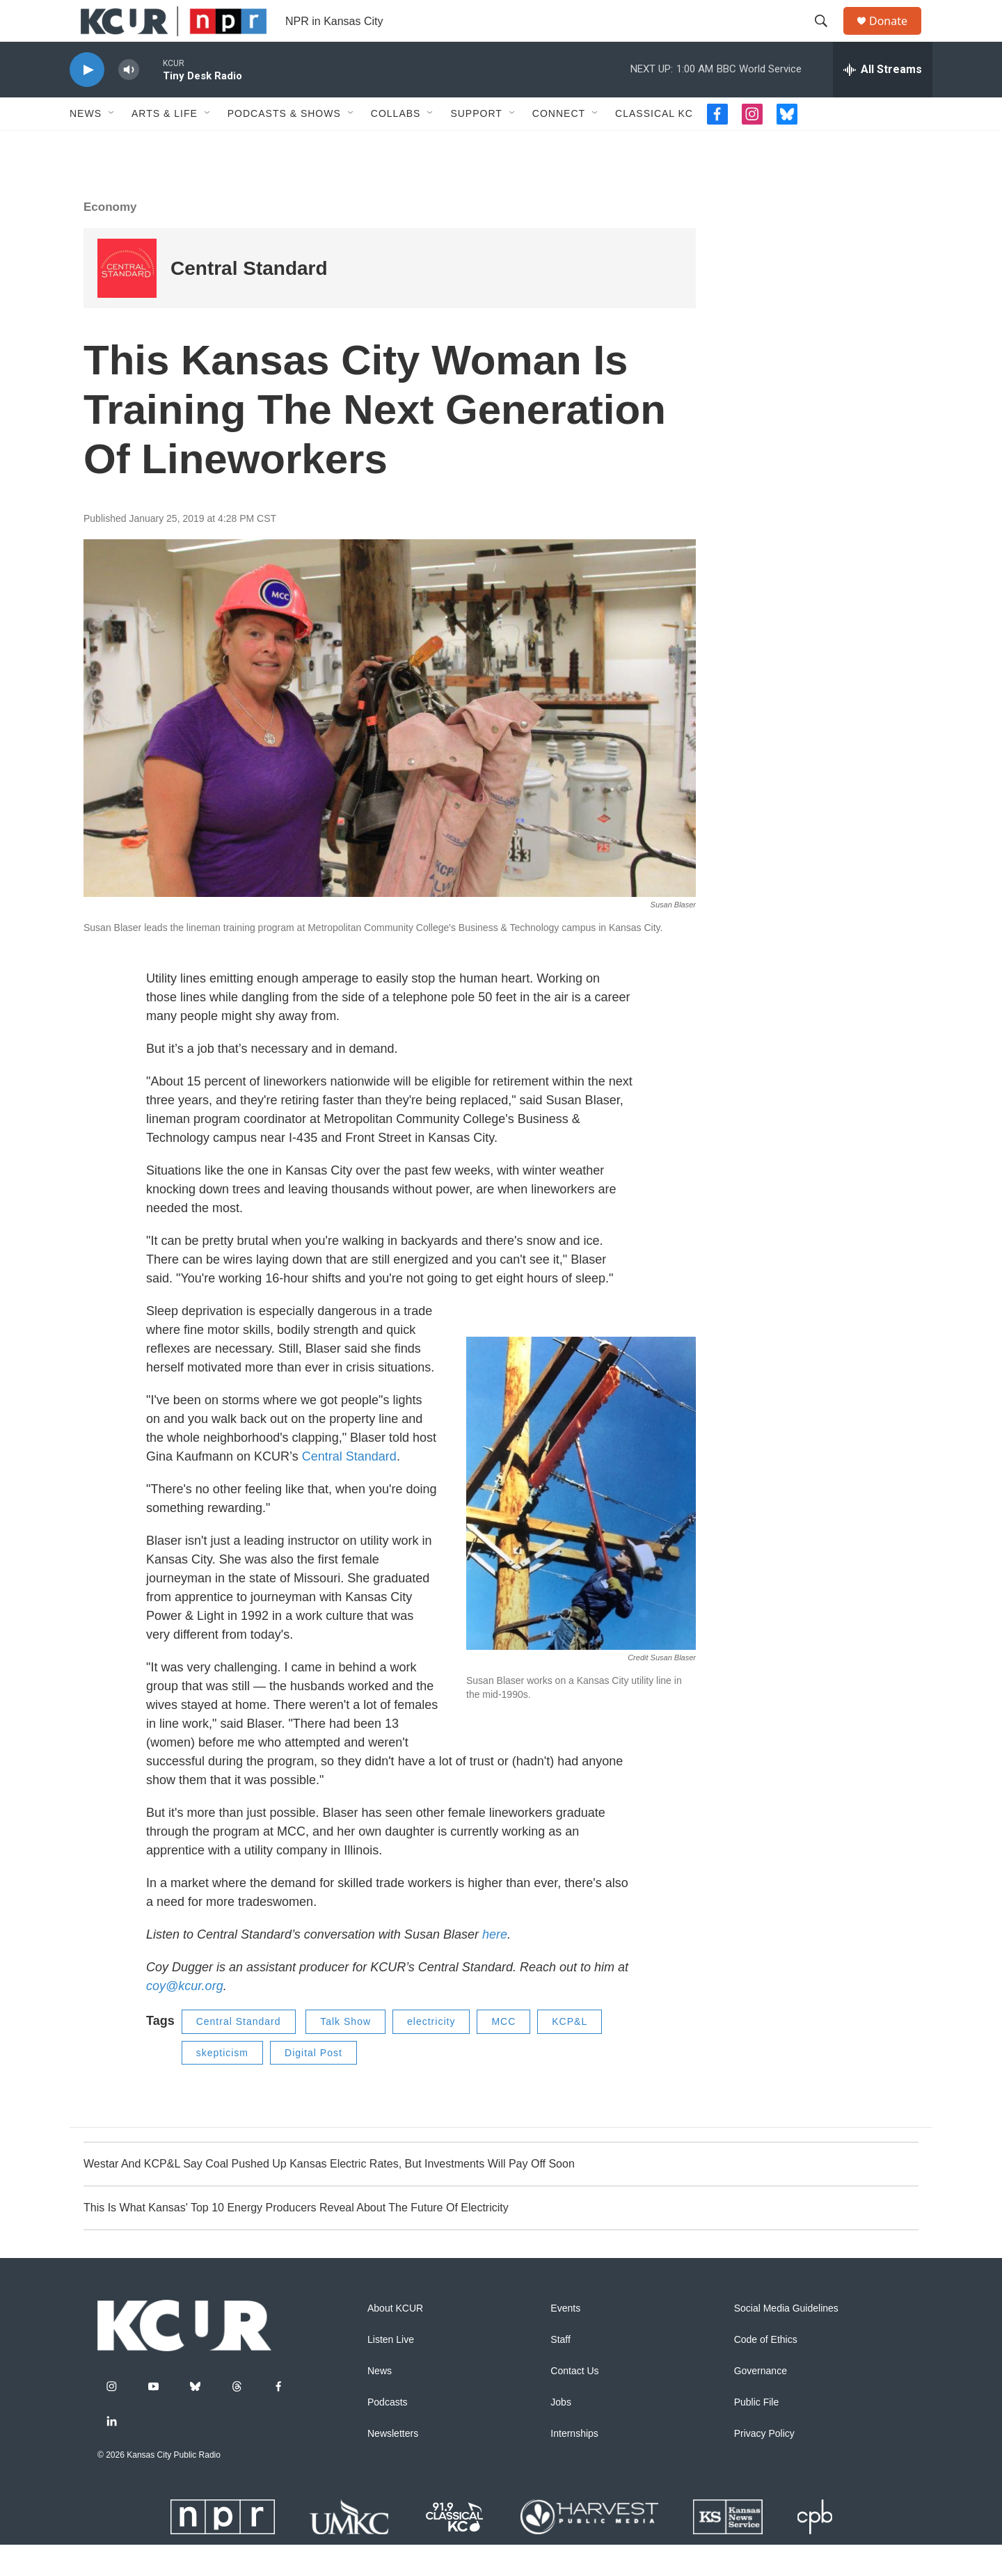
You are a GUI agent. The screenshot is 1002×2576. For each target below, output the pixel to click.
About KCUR (395, 2340)
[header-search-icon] (827, 37)
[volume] (129, 101)
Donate (896, 36)
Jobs (560, 2433)
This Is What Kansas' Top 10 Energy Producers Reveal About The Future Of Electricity (296, 2239)
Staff (560, 2371)
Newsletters (392, 2465)
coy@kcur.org (184, 2017)
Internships (574, 2465)
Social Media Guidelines (786, 2340)
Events (565, 2340)
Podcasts (387, 2433)
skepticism (222, 2084)
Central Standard (349, 1488)
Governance (760, 2402)
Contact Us (574, 2402)
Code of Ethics (765, 2371)
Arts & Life (165, 144)
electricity (431, 2052)
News (86, 144)
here (494, 1966)
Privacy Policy (764, 2465)
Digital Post (313, 2084)
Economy (110, 238)
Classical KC (654, 144)
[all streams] (882, 101)
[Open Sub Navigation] (112, 144)
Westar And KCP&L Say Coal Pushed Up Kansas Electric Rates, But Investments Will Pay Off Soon (329, 2195)
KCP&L (569, 2052)
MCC (503, 2052)
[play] (87, 101)
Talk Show (345, 2052)
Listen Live (390, 2371)
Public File (756, 2433)
